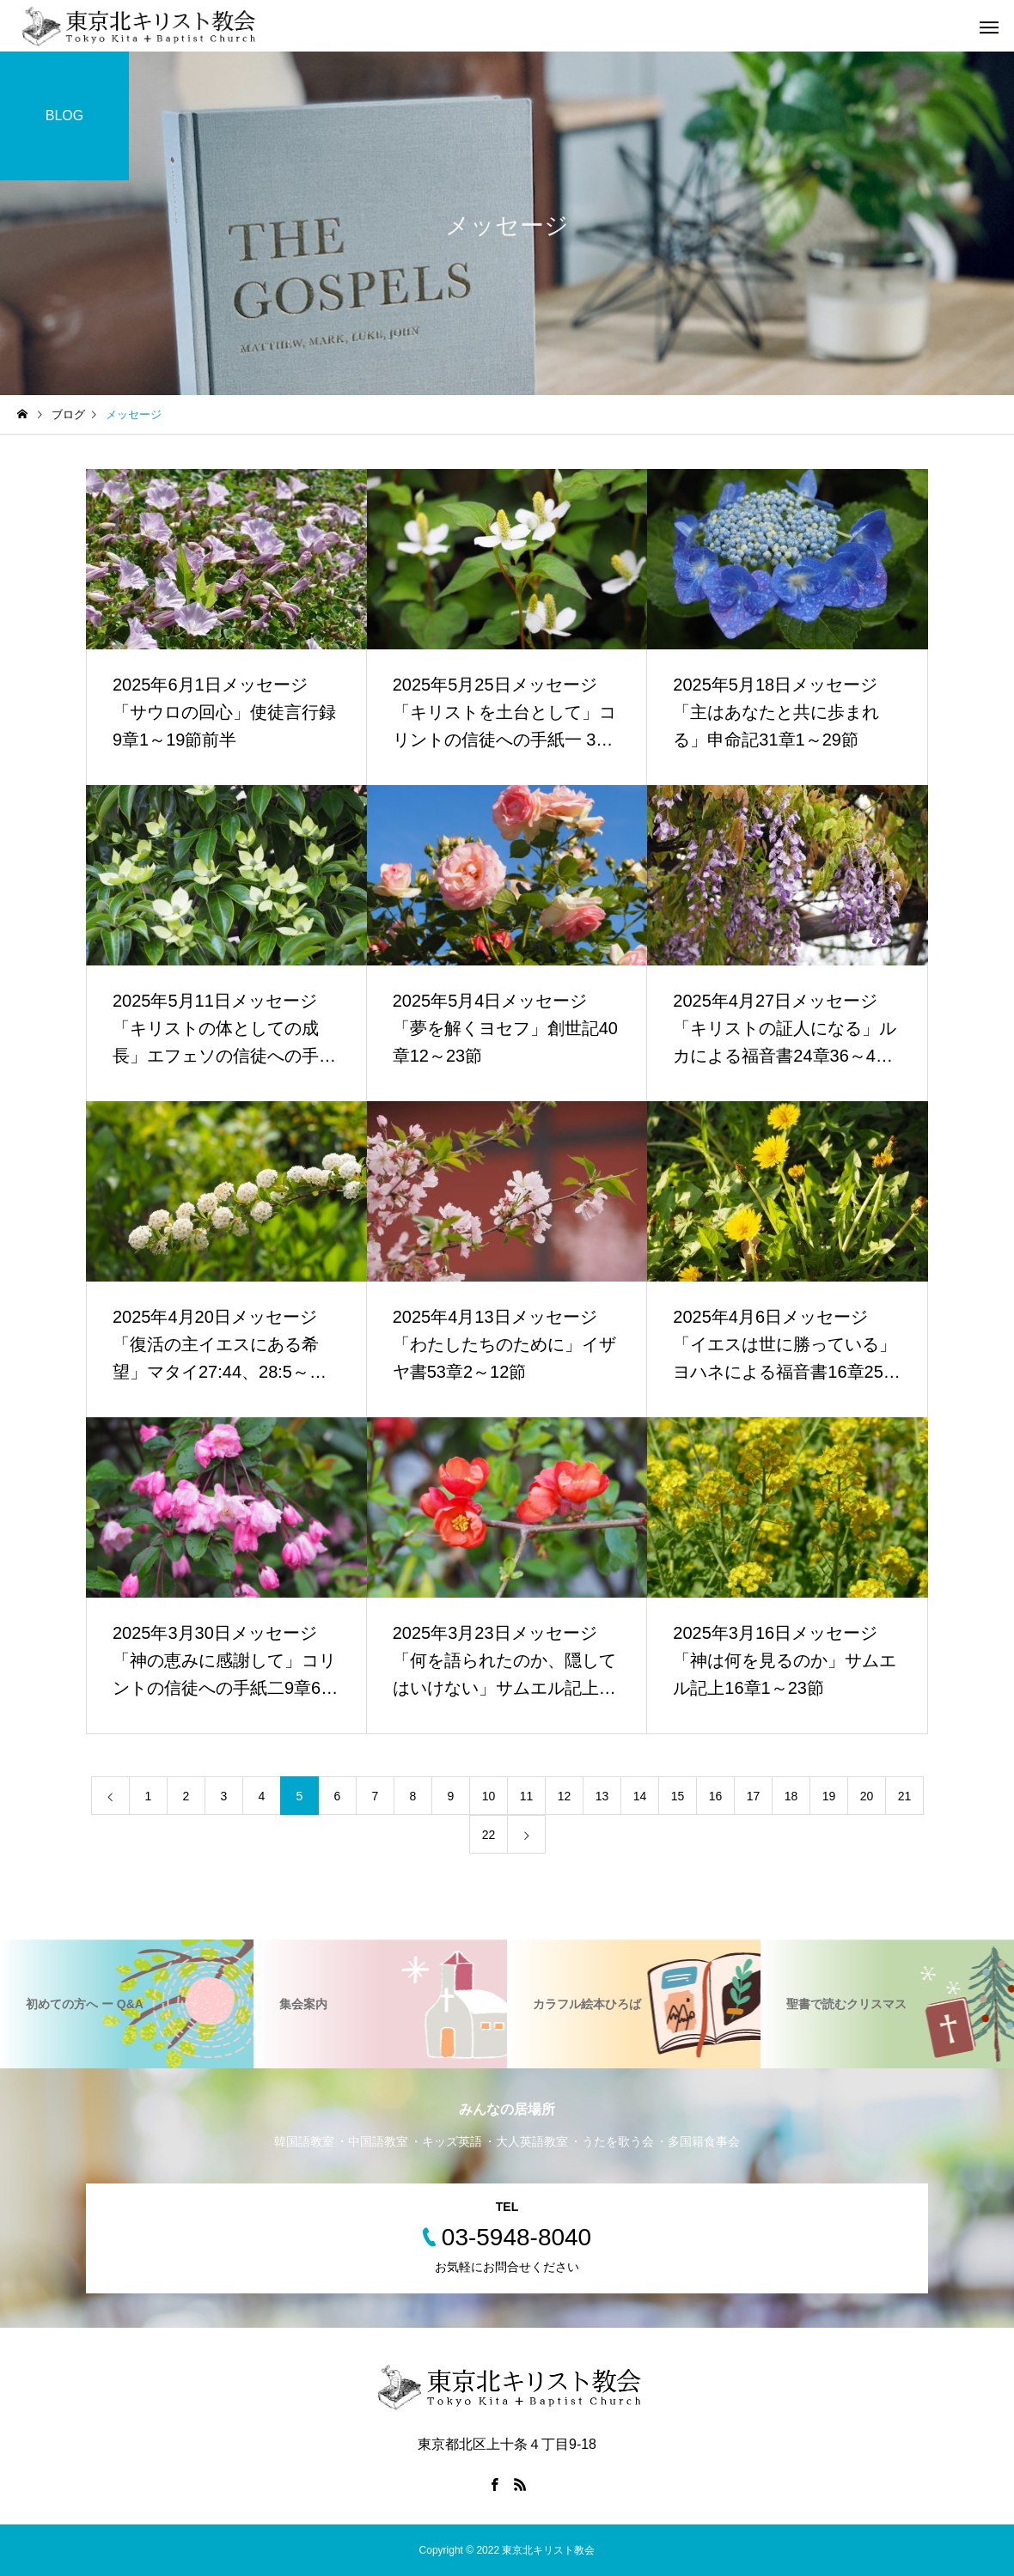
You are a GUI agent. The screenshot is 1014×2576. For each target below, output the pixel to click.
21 (905, 1796)
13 (602, 1796)
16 (716, 1796)
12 (564, 1796)
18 (791, 1796)
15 (678, 1796)
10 (489, 1796)
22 (489, 1835)
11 (527, 1796)
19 (829, 1796)
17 (753, 1796)
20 (867, 1796)
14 (640, 1796)
